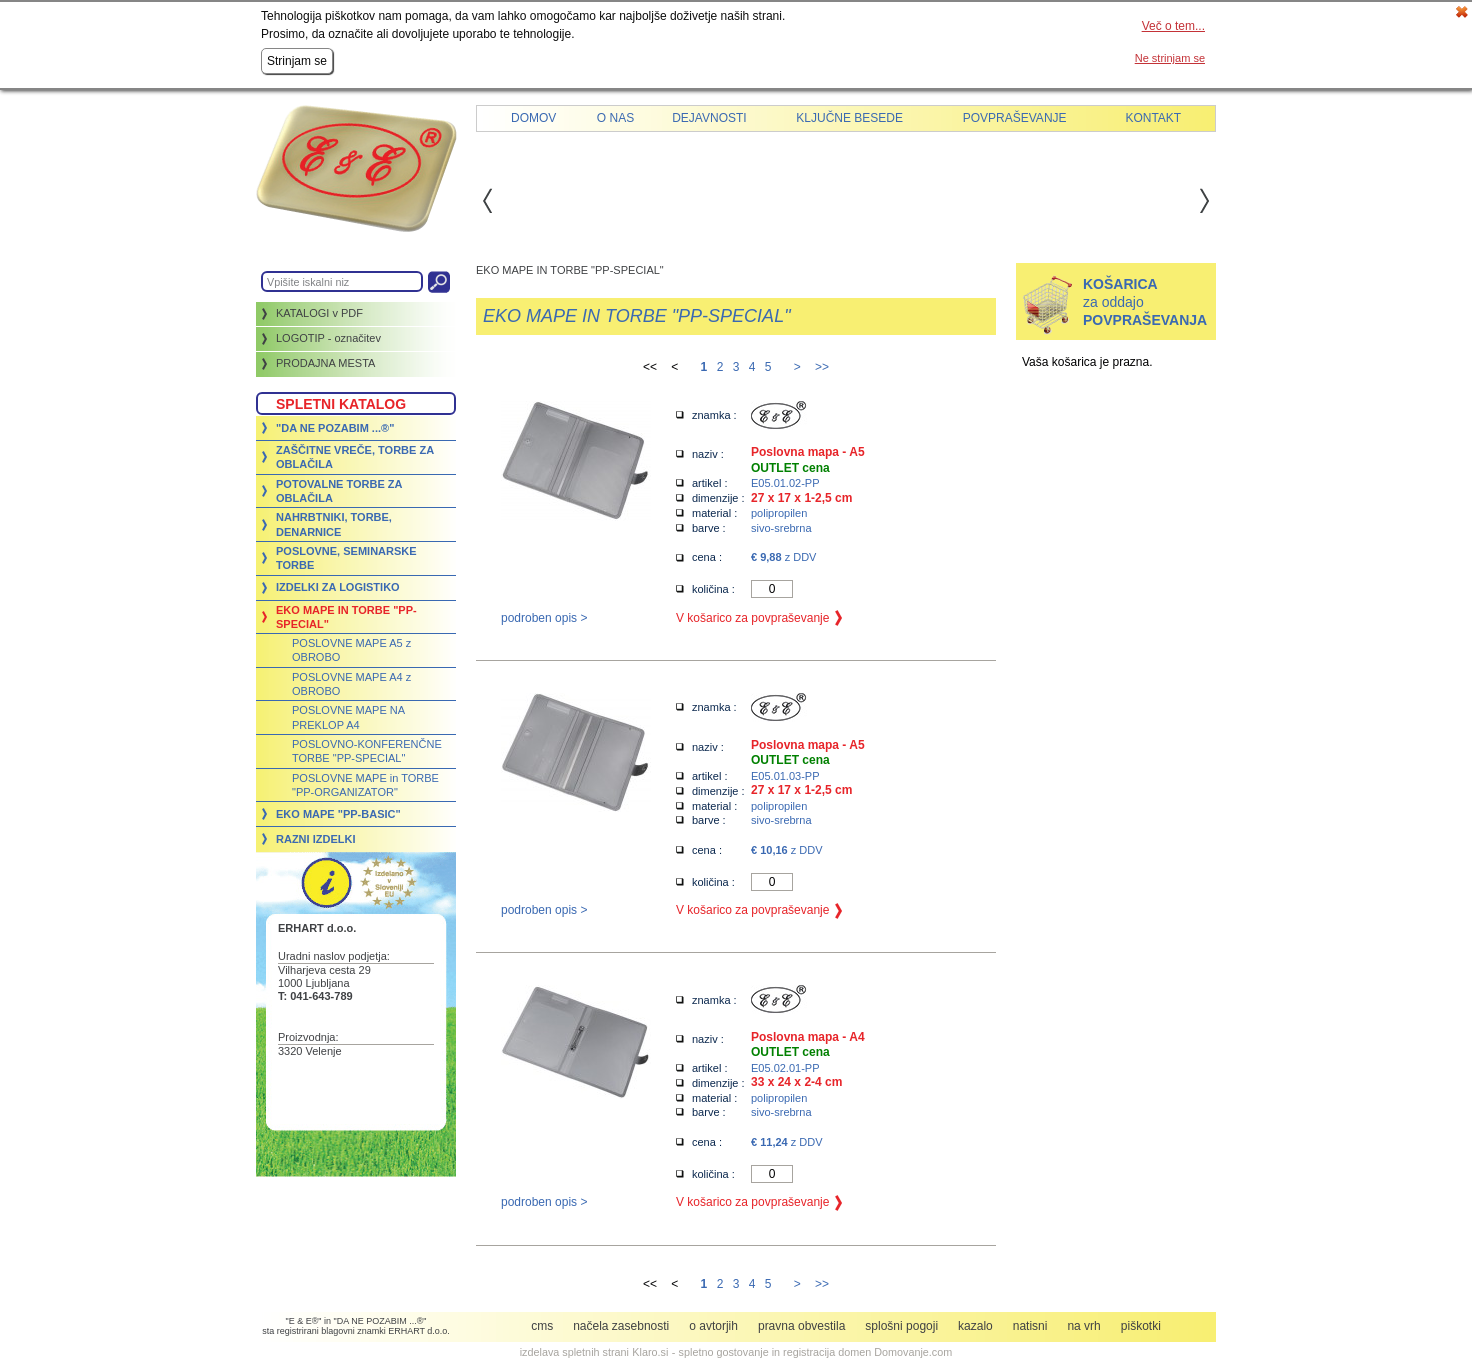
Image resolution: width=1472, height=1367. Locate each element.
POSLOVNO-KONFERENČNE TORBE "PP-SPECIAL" (367, 751)
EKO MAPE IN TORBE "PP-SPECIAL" (346, 617)
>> (822, 367)
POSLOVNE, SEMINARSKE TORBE (346, 558)
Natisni (1030, 1326)
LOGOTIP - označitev (328, 338)
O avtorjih (713, 1326)
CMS (542, 1326)
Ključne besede (849, 118)
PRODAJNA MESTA (325, 363)
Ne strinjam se (1170, 58)
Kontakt (1153, 118)
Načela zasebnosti (621, 1326)
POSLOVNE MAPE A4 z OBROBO (351, 684)
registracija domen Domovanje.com (867, 1352)
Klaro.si (650, 1352)
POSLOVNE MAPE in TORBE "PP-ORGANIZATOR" (365, 785)
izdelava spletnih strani (574, 1352)
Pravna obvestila (801, 1326)
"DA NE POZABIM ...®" (335, 428)
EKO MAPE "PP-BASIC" (338, 814)
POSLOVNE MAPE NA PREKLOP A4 (348, 717)
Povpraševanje (1015, 118)
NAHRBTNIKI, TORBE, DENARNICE (334, 524)
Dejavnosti (709, 118)
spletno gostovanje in (731, 1352)
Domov (533, 118)
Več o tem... (1173, 26)
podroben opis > (544, 618)
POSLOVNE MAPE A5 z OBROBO (351, 650)
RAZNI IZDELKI (315, 839)
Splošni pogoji (901, 1326)
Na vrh (1083, 1326)
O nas (615, 118)
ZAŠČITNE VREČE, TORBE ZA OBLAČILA (355, 457)
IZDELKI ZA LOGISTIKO (338, 587)
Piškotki (1141, 1326)
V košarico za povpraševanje (752, 618)
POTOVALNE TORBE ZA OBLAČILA (339, 491)
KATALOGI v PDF (319, 313)
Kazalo (975, 1326)
